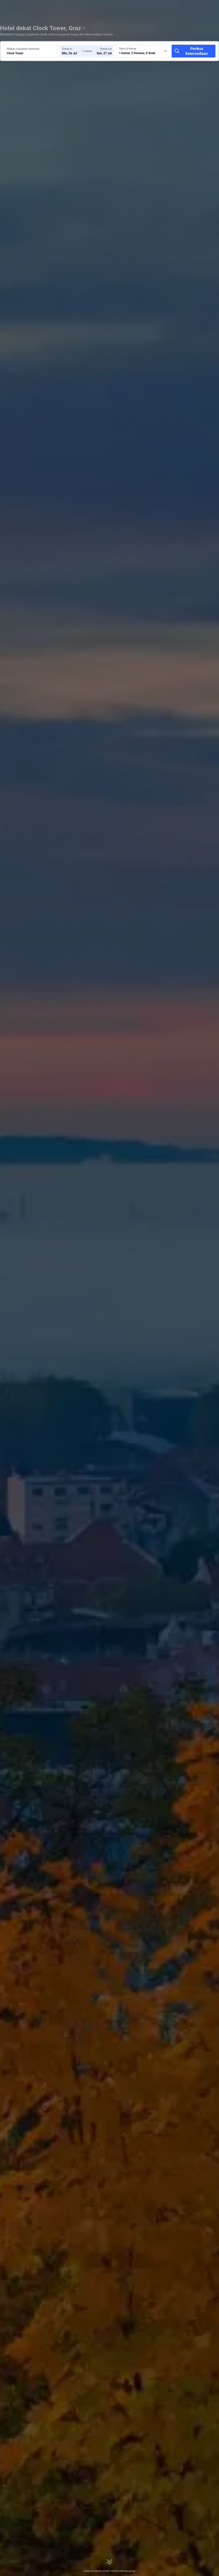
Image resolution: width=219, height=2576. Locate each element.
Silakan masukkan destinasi (23, 48)
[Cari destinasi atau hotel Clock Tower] (31, 51)
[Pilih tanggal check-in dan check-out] (73, 51)
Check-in (67, 48)
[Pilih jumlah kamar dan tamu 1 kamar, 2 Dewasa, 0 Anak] (143, 51)
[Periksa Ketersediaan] (193, 51)
